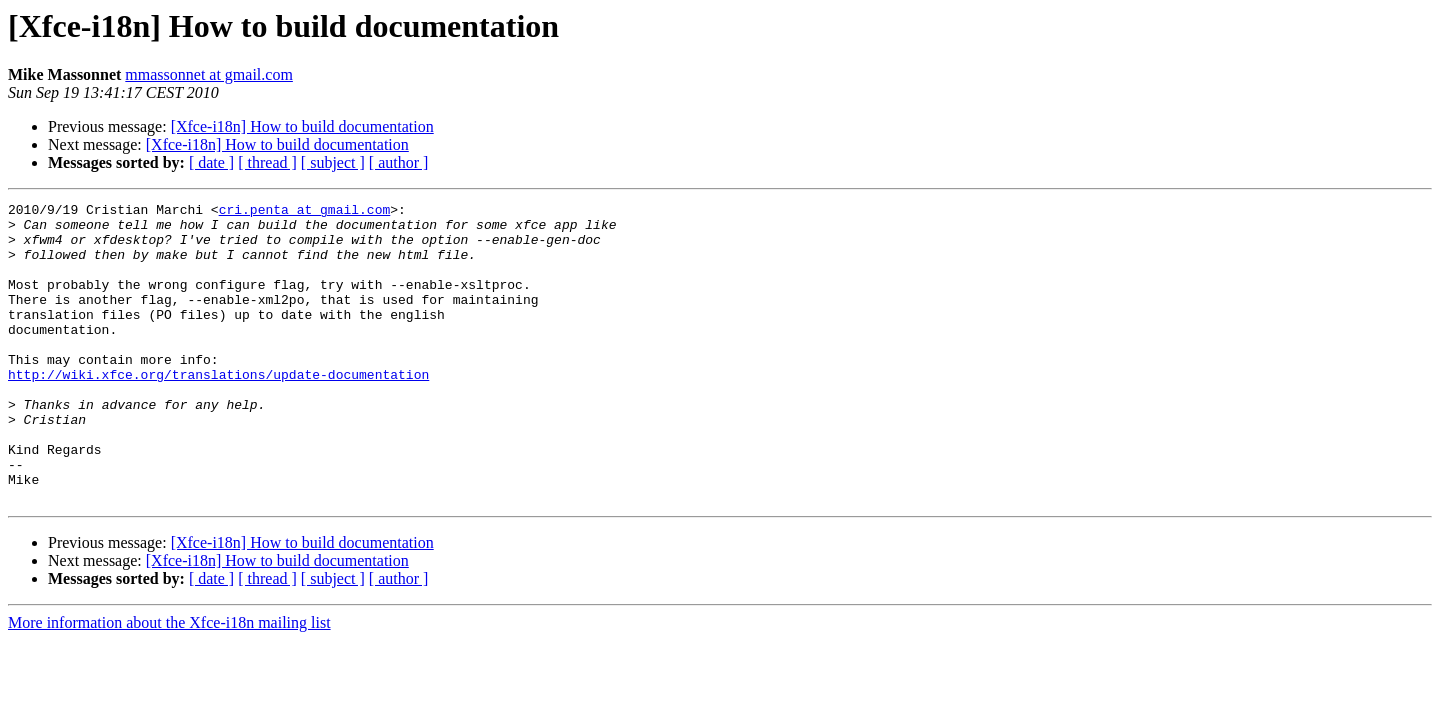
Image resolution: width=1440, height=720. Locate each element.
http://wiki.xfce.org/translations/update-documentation (218, 410)
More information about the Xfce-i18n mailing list (169, 682)
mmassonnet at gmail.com (209, 74)
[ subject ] (333, 162)
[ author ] (399, 162)
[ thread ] (267, 162)
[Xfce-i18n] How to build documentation (302, 126)
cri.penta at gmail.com (305, 212)
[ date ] (211, 162)
